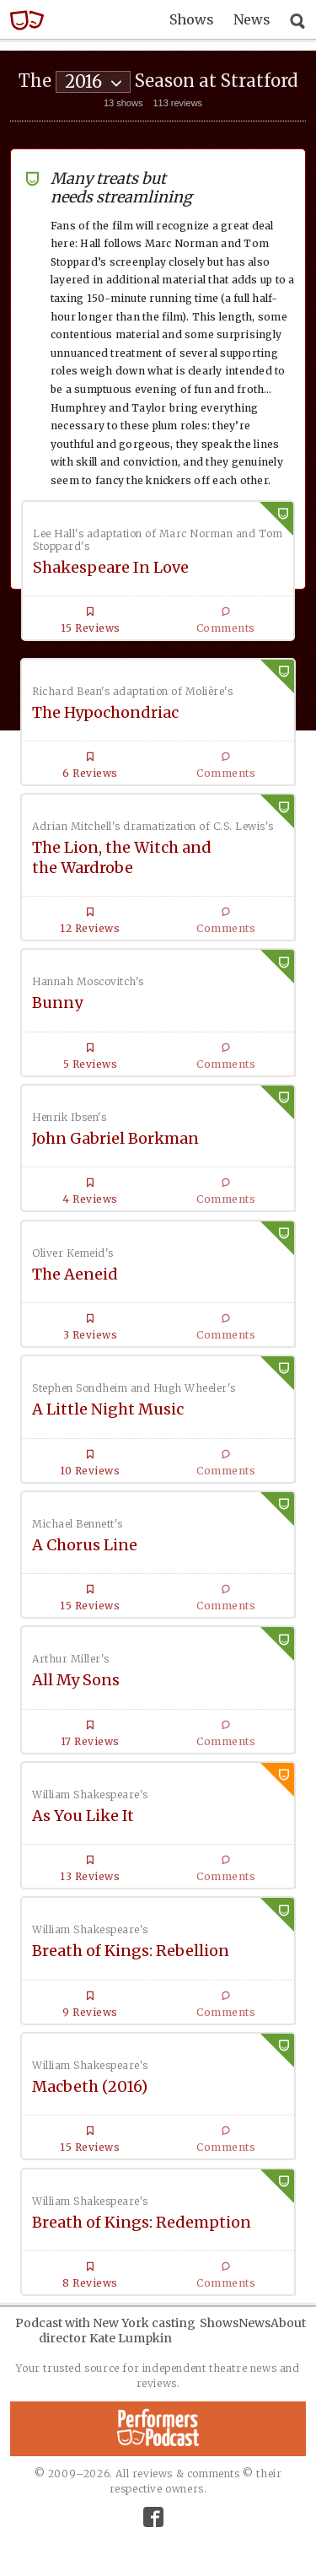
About (288, 2323)
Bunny (57, 1002)
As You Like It (83, 1815)
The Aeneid (75, 1274)
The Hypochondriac (105, 712)
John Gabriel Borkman (115, 1138)
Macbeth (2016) (89, 2086)
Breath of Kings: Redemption (141, 2222)
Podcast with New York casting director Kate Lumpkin (105, 2330)
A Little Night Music (108, 1409)
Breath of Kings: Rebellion (130, 1950)
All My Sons (76, 1679)
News (251, 19)
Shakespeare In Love (111, 567)
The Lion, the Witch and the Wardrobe (122, 857)
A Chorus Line (84, 1545)
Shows (191, 19)
